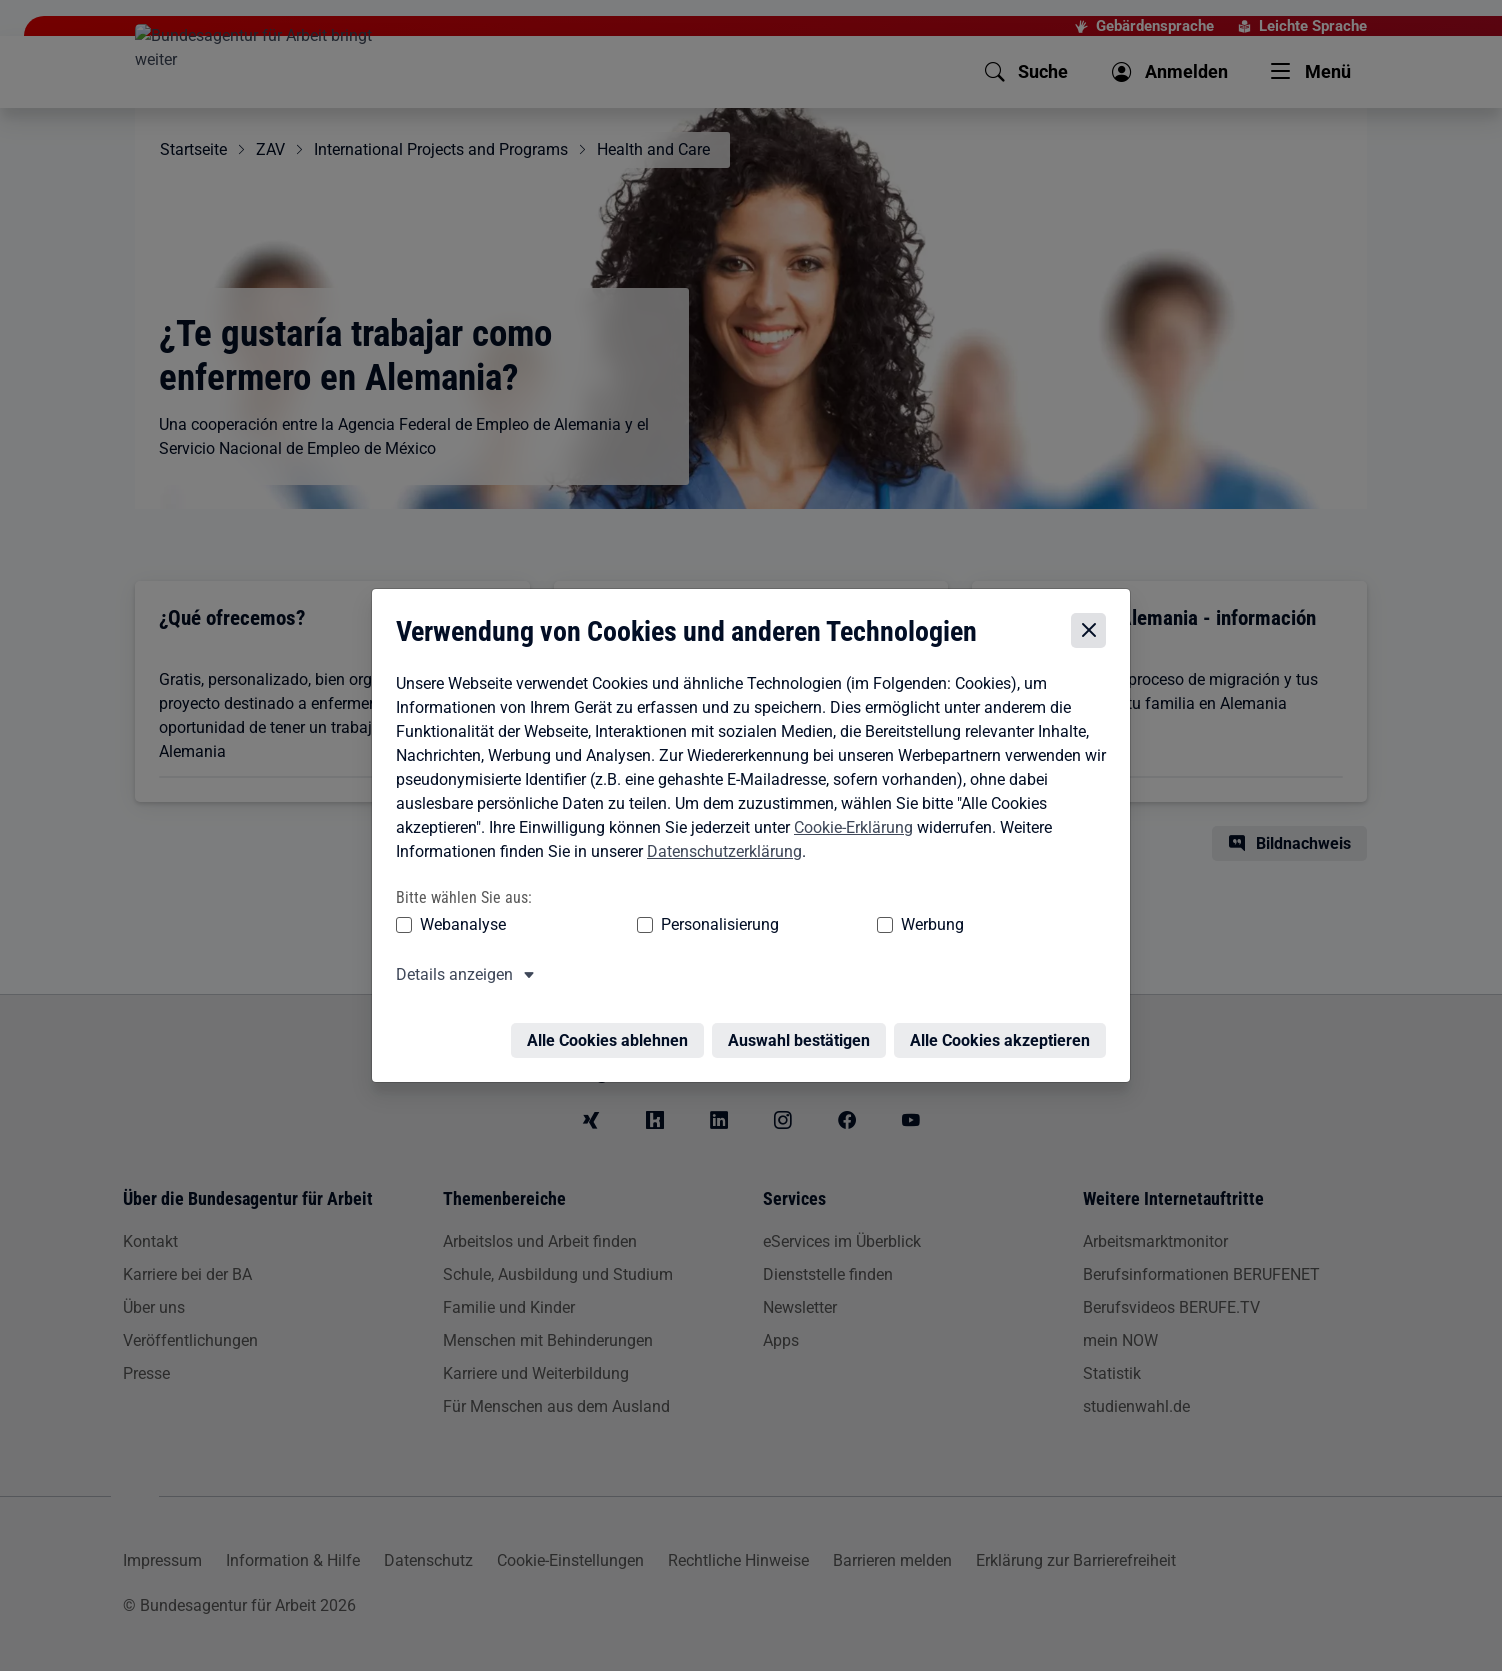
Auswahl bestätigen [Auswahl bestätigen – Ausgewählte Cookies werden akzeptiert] (804, 1026)
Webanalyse (458, 922)
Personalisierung (658, 922)
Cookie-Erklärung (848, 825)
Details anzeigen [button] (449, 972)
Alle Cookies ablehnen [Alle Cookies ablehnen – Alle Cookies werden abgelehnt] (612, 1026)
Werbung (814, 922)
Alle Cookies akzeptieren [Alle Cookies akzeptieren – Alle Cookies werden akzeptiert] (1005, 1026)
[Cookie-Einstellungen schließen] (1093, 628)
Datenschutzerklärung (719, 849)
